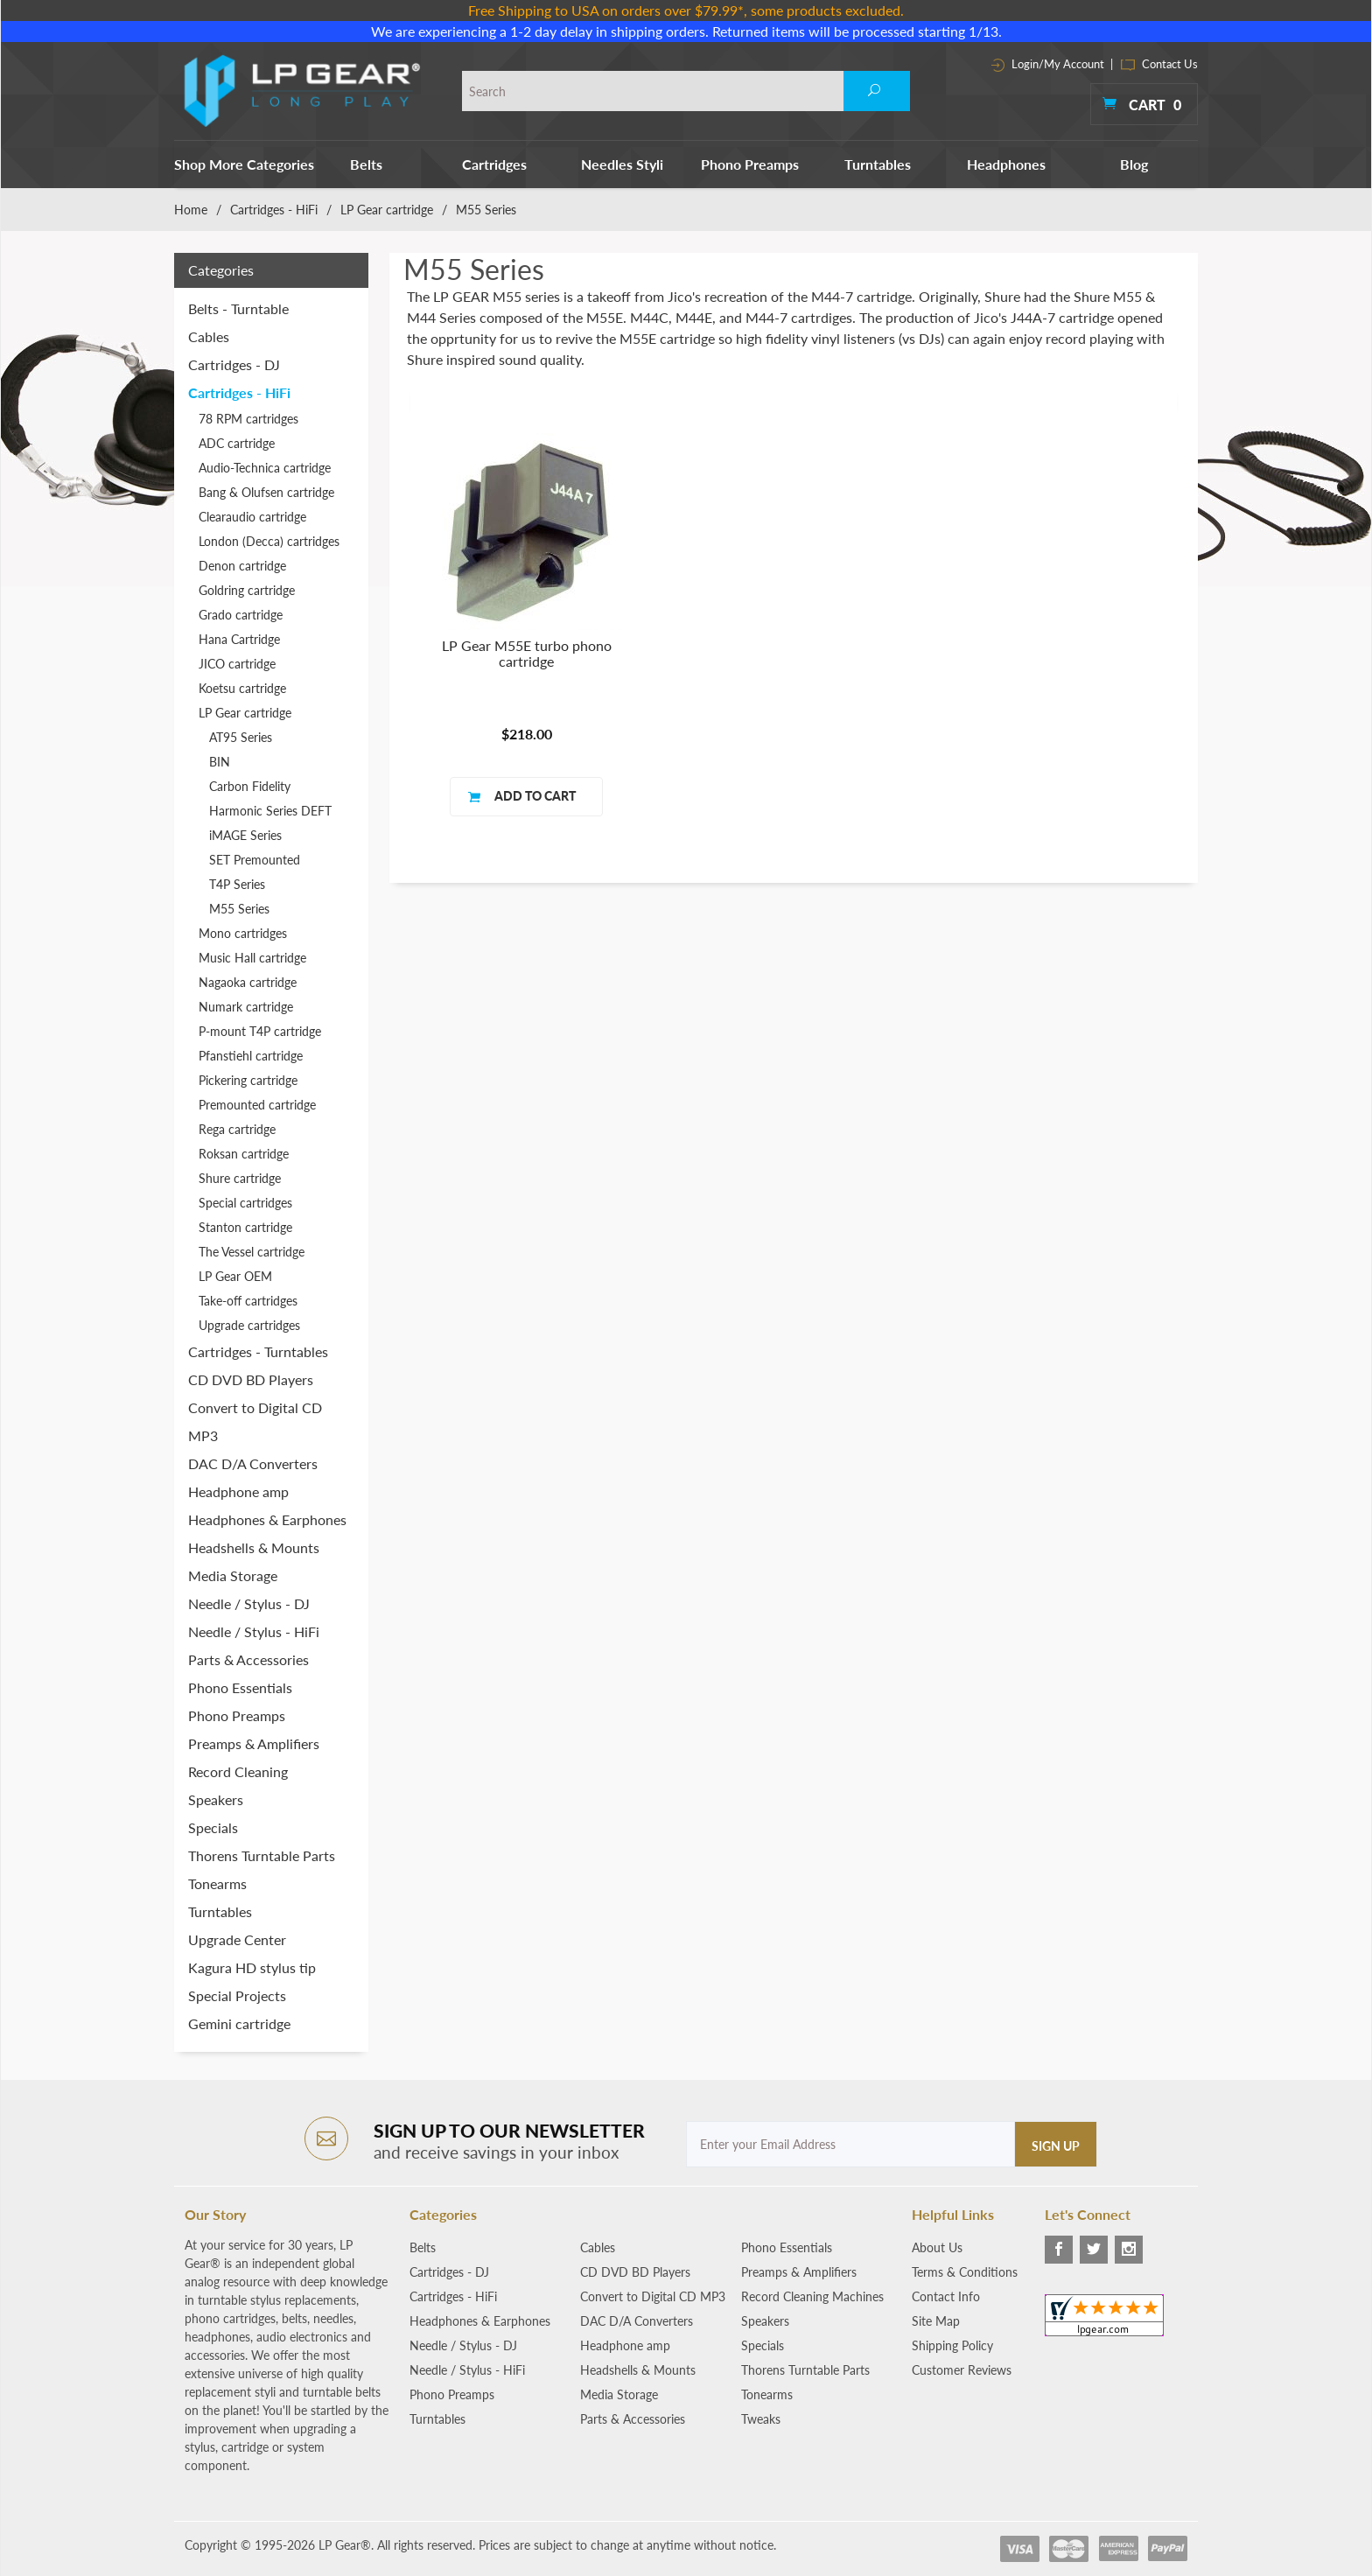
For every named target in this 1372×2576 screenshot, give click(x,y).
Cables (208, 336)
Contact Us (1159, 64)
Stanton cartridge (245, 1227)
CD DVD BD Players (250, 1379)
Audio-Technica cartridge (265, 467)
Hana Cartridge (239, 639)
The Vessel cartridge (251, 1251)
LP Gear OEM (235, 1276)
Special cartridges (245, 1202)
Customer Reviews (962, 2369)
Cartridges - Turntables (258, 1351)
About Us (937, 2247)
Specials (213, 1827)
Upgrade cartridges (249, 1325)
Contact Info (946, 2296)
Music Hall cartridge (252, 957)
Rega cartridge (237, 1129)
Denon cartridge (242, 565)
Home (190, 209)
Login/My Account (1047, 64)
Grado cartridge (241, 614)
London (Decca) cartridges (269, 541)
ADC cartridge (237, 443)
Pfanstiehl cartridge (251, 1055)
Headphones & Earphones (267, 1519)
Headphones (1006, 164)
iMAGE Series (245, 835)
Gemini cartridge (239, 2023)
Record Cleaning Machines (812, 2296)
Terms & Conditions (965, 2271)
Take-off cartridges (248, 1300)
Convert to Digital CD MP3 (255, 1421)
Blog (1134, 164)
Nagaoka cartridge (248, 982)
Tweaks (760, 2419)
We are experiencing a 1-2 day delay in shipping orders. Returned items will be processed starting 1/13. (686, 31)
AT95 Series (240, 737)
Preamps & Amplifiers (253, 1743)
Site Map (936, 2321)
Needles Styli (622, 164)
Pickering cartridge (248, 1080)
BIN (219, 761)
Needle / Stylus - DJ (249, 1603)
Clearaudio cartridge (252, 516)
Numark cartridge (246, 1006)
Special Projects (237, 1995)
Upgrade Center (237, 1939)
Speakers (215, 1799)
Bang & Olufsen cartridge (266, 492)
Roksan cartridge (244, 1153)
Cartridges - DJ (234, 364)
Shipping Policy (952, 2345)
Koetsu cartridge (242, 688)
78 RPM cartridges (248, 418)
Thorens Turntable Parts (261, 1855)
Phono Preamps (750, 164)
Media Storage (232, 1575)
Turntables (877, 164)
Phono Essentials (240, 1687)
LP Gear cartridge (386, 209)
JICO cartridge (237, 663)
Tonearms (217, 1883)
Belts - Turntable (238, 308)
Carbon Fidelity (249, 786)
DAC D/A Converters (253, 1463)
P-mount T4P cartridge (260, 1031)
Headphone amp (238, 1491)
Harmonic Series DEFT (270, 810)
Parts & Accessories (248, 1659)
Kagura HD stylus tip (252, 1967)
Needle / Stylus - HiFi (253, 1631)
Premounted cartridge (257, 1104)
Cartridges (494, 164)
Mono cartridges (243, 933)
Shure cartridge (240, 1178)
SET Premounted (254, 859)
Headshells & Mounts (253, 1547)
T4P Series (237, 884)
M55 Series (239, 908)
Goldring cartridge (247, 590)
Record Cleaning (238, 1771)
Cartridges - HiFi (274, 209)
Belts (366, 164)
